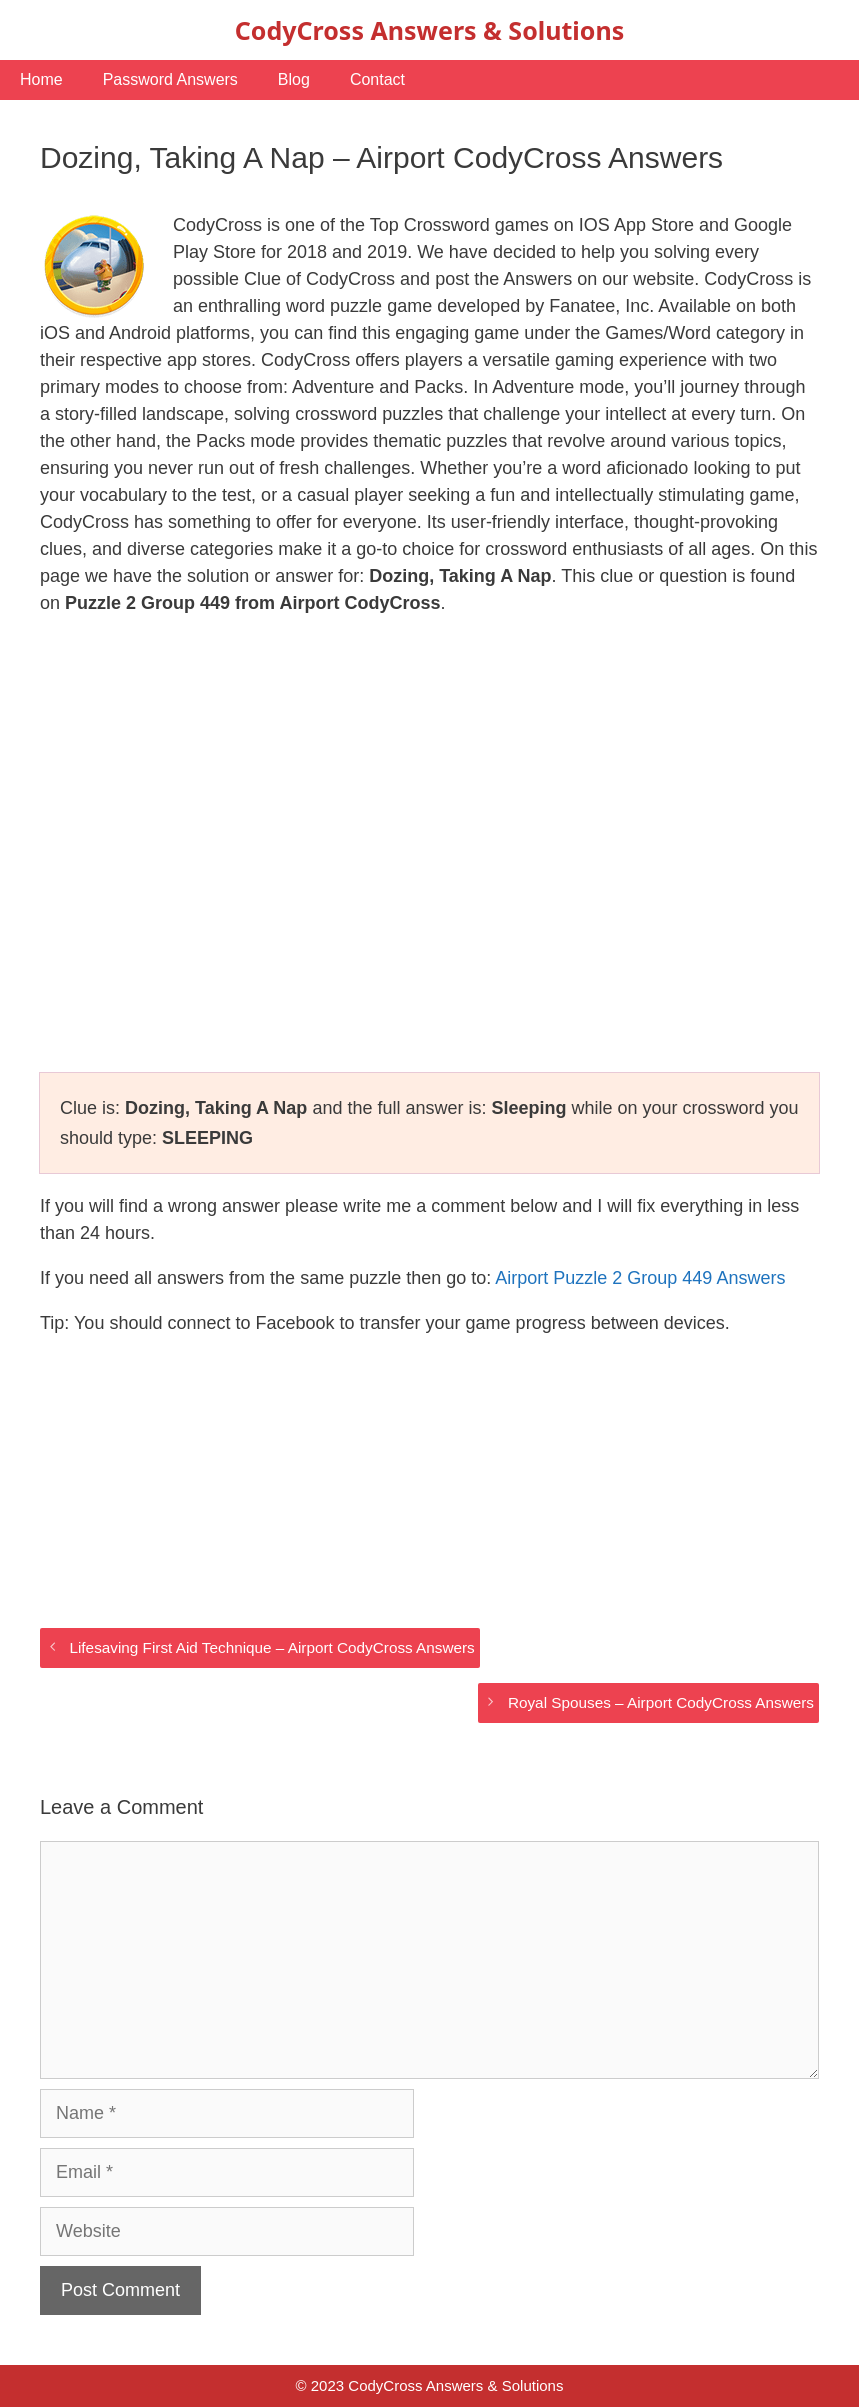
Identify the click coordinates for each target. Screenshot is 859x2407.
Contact (377, 79)
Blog (294, 79)
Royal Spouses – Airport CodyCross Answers (661, 1702)
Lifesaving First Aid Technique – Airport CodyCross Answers (271, 1647)
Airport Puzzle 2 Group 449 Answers (640, 1278)
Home (41, 79)
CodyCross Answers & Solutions (429, 30)
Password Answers (170, 79)
